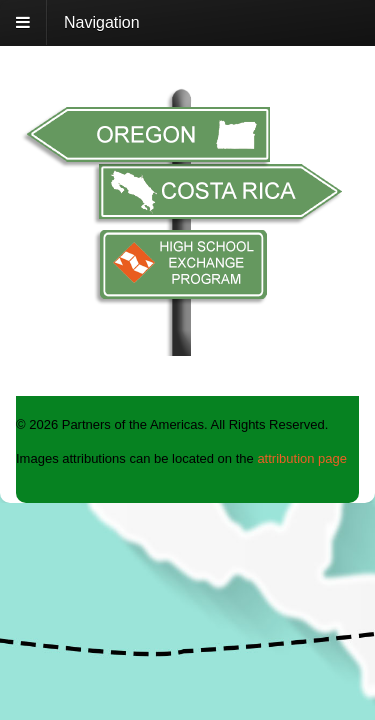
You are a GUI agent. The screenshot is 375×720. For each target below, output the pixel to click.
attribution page (302, 458)
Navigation (102, 22)
